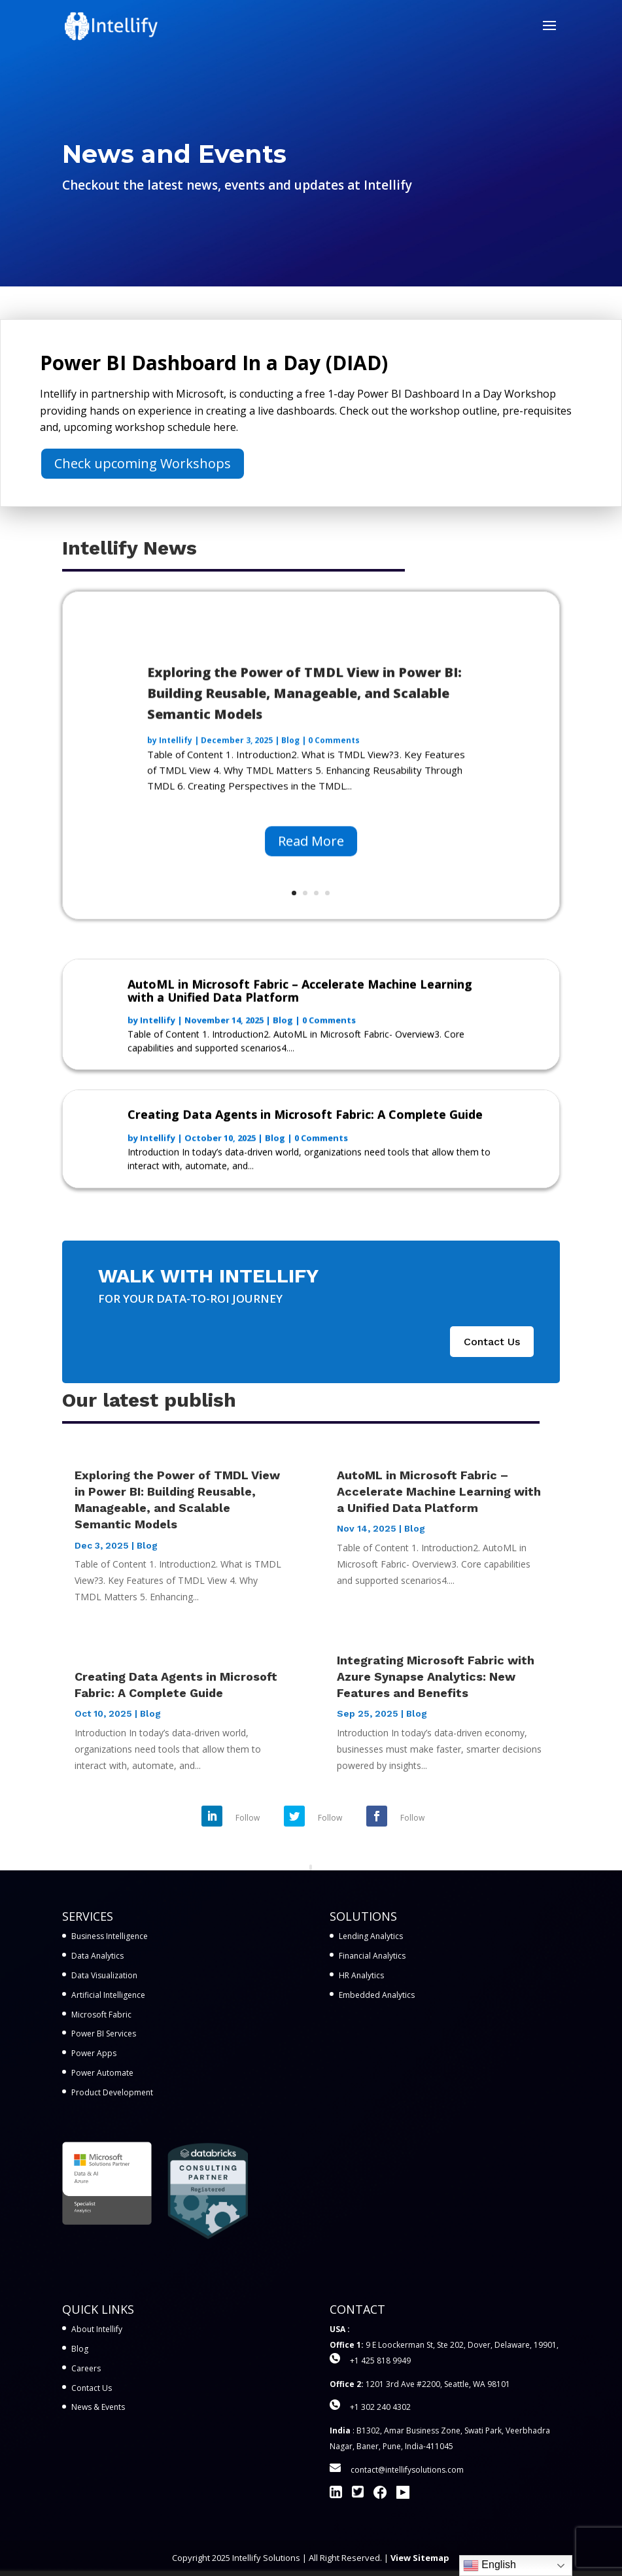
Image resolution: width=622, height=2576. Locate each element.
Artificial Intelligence (108, 1995)
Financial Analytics (372, 1955)
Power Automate (102, 2072)
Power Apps (93, 2053)
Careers (86, 2368)
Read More (311, 861)
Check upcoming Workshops (142, 463)
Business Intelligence (109, 1936)
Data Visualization (104, 1975)
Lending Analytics (371, 1936)
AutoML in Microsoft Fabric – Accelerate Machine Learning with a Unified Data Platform (300, 1000)
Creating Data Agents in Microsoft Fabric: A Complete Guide (305, 1123)
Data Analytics (97, 1955)
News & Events (98, 2407)
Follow (247, 1817)
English (489, 2565)
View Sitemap (419, 2558)
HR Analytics (361, 1975)
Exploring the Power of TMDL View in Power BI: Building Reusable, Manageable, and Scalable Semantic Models (304, 713)
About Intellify (96, 2329)
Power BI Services (103, 2033)
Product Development (112, 2092)
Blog (290, 760)
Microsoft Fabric (101, 2014)
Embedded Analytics (377, 1995)
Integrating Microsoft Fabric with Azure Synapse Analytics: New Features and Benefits (435, 1676)
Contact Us (492, 1341)
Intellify (175, 760)
